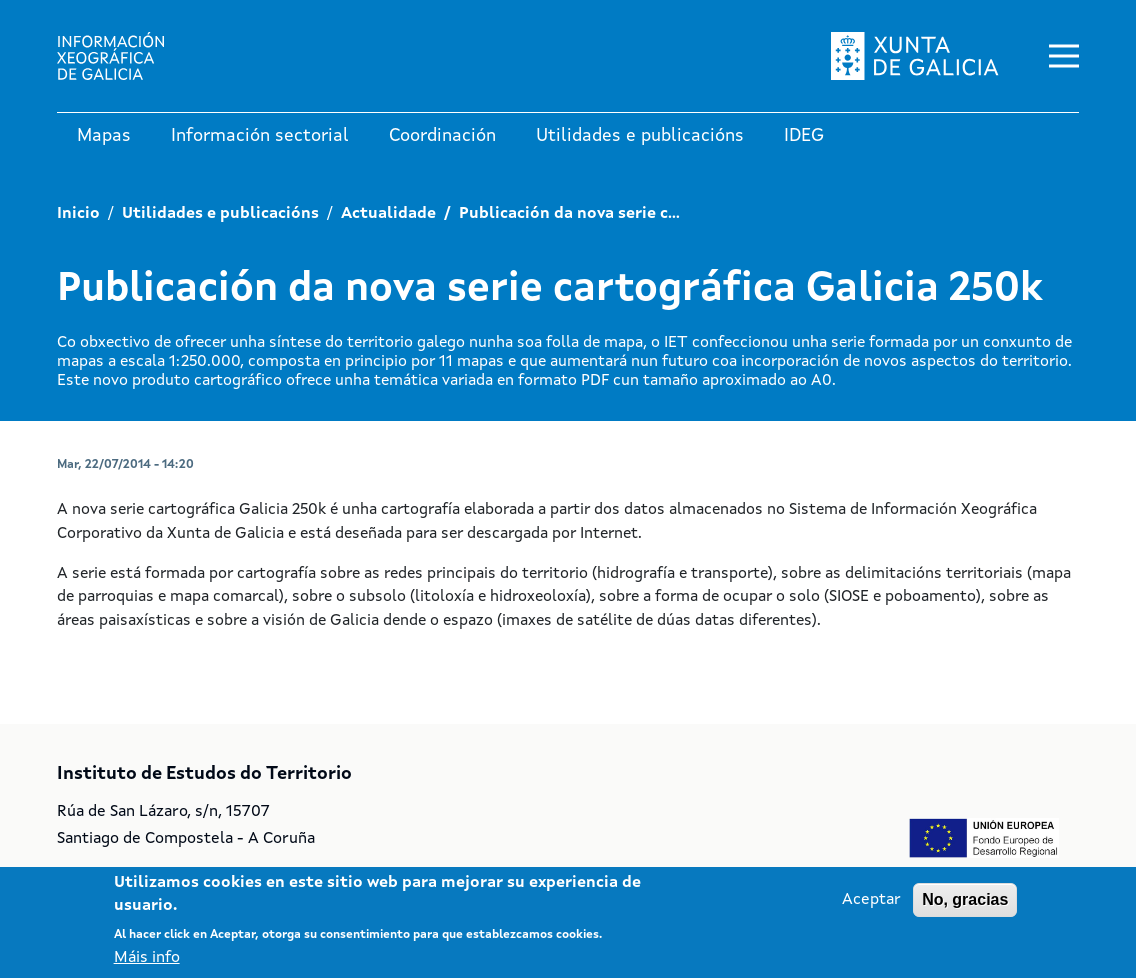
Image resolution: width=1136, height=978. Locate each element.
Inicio (78, 214)
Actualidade (388, 214)
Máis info (147, 958)
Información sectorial (260, 136)
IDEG (804, 136)
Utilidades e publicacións (640, 136)
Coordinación (442, 136)
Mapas (104, 136)
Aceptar (871, 900)
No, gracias (965, 899)
